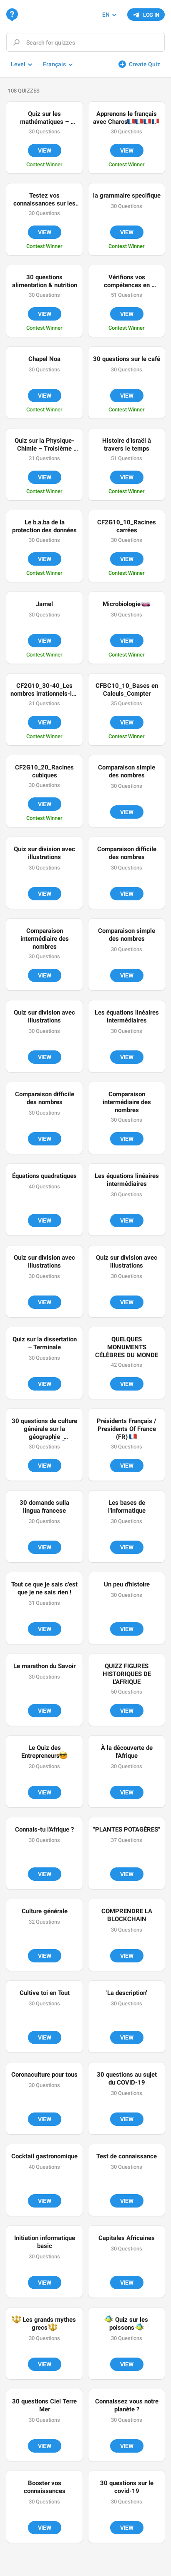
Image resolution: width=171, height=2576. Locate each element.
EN (106, 14)
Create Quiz (144, 64)
